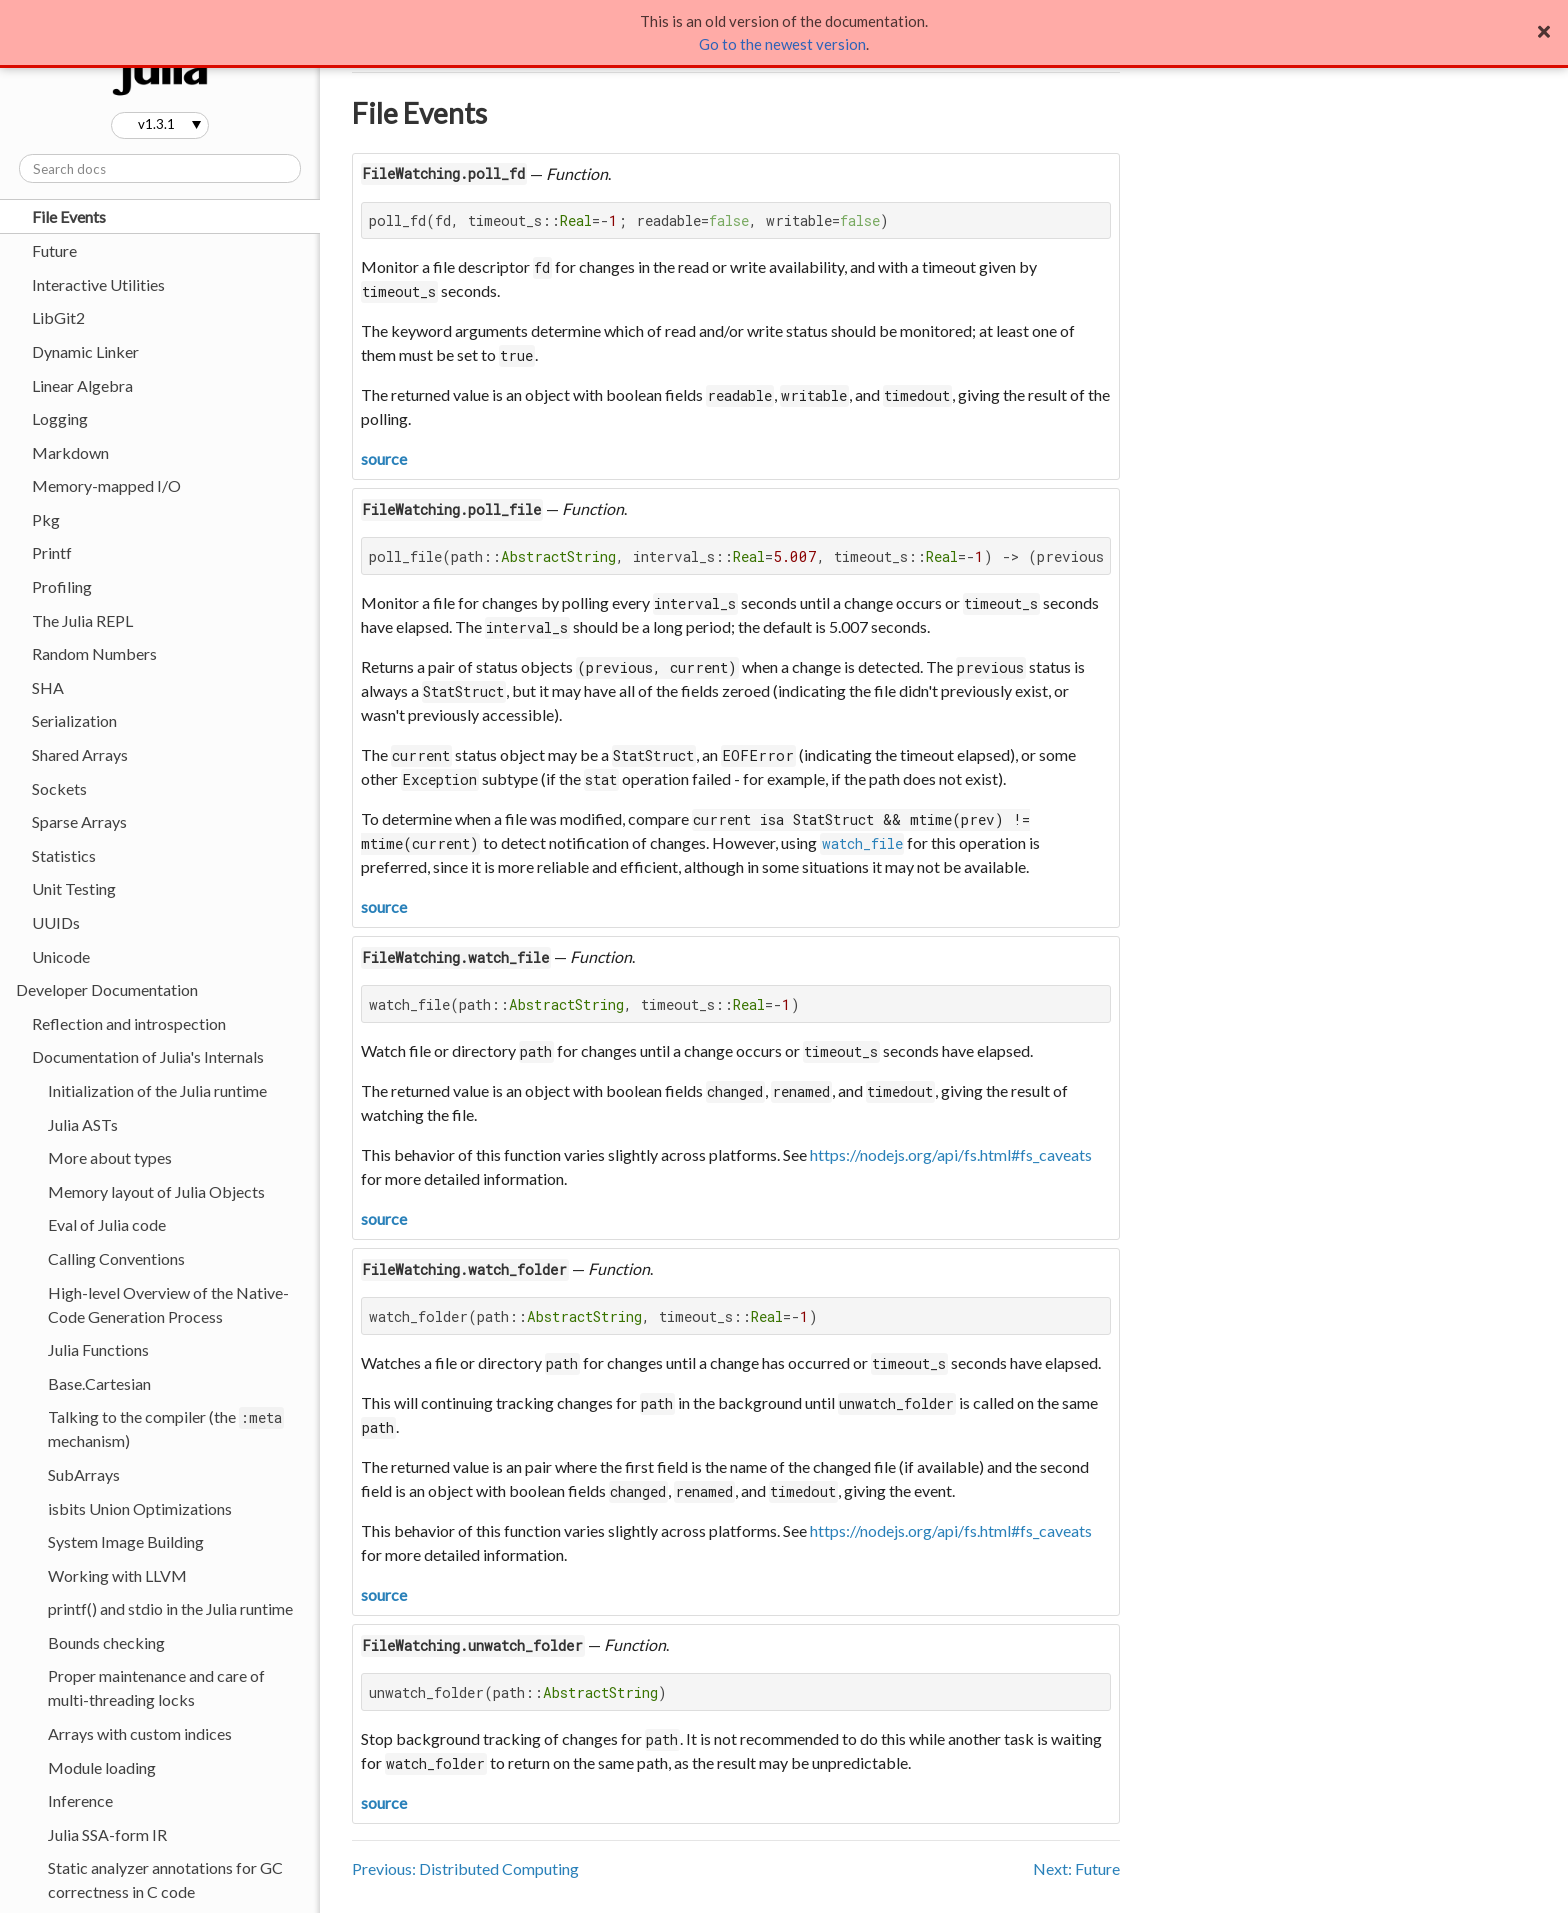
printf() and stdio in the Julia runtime (170, 1608)
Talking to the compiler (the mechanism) (166, 1428)
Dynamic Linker (85, 351)
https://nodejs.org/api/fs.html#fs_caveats (951, 1154)
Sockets (59, 788)
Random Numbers (94, 653)
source (384, 458)
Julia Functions (98, 1349)
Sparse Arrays (79, 821)
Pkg (46, 519)
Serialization (74, 720)
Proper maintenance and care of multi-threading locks (156, 1687)
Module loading (102, 1767)
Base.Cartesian (99, 1383)
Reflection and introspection (129, 1023)
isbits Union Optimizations (140, 1508)
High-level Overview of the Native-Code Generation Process (168, 1304)
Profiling (62, 586)
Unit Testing (74, 888)
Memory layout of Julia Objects (156, 1191)
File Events (69, 216)
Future (54, 250)
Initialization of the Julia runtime (157, 1090)
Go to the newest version (782, 44)
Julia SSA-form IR (107, 1834)
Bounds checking (106, 1642)
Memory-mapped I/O (106, 485)
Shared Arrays (80, 754)
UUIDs (56, 922)
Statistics (64, 855)
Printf (52, 552)
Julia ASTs (83, 1124)
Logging (60, 418)
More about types (110, 1157)
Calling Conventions (116, 1258)
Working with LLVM (117, 1575)
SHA (48, 687)
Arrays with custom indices (140, 1733)
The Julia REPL (82, 620)
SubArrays (84, 1474)
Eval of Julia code (107, 1224)
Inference (80, 1800)
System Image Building (126, 1541)
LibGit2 (58, 317)
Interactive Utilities (98, 284)
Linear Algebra (82, 385)
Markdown (70, 452)
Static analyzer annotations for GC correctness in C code (165, 1879)
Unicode (61, 956)
